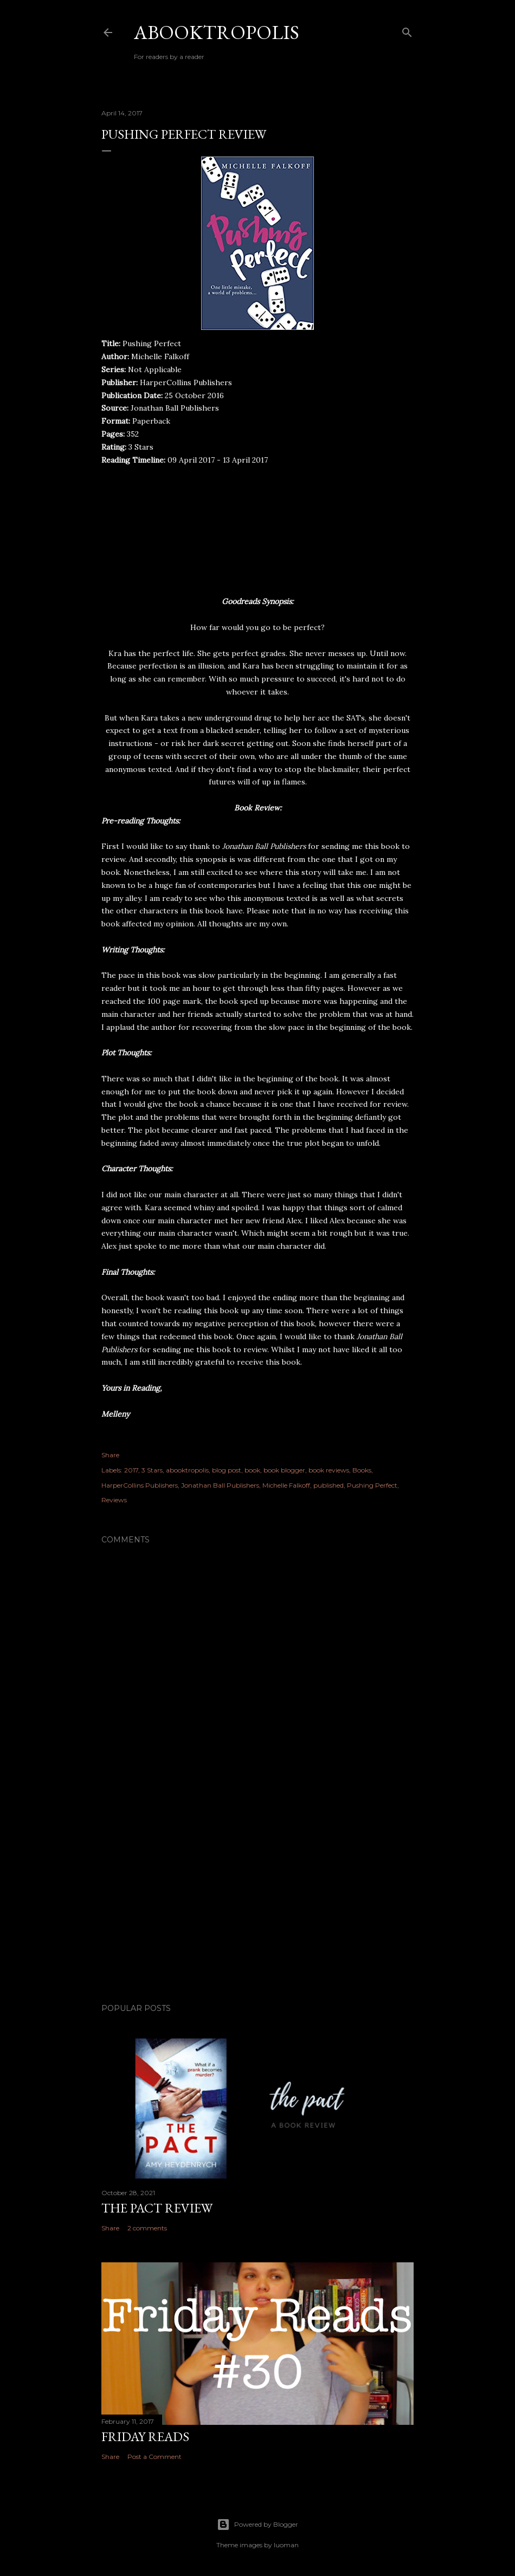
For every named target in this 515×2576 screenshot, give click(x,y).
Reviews (114, 1500)
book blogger (284, 1470)
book (252, 1470)
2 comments (147, 2228)
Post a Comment (154, 2456)
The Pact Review (157, 2207)
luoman (286, 2545)
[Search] (407, 30)
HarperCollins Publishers (139, 1485)
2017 (131, 1470)
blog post (226, 1470)
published (328, 1485)
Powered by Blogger (257, 2524)
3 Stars (152, 1470)
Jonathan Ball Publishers (220, 1485)
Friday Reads (145, 2436)
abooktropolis (187, 1470)
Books (361, 1470)
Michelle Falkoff (286, 1485)
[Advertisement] (257, 1900)
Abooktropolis (216, 32)
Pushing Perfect (372, 1485)
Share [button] (110, 1455)
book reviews (328, 1470)
